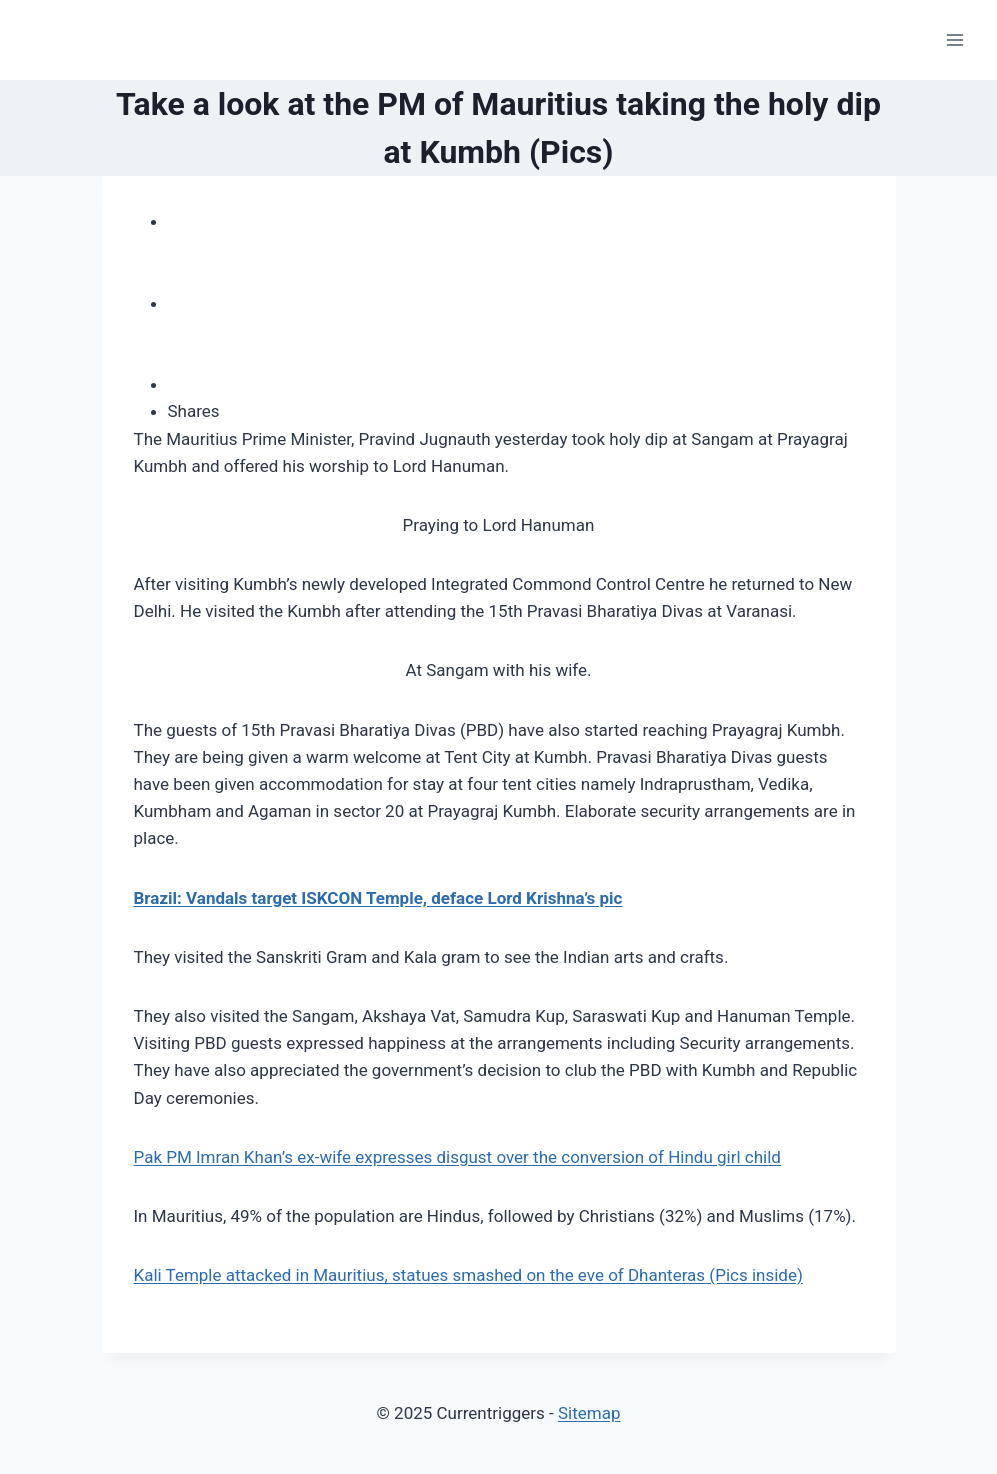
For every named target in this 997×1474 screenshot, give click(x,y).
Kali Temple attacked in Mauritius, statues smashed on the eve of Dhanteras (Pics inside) (468, 1275)
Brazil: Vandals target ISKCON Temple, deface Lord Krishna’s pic (378, 898)
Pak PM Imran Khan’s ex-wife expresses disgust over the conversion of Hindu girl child (457, 1157)
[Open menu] (954, 39)
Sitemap (589, 1413)
